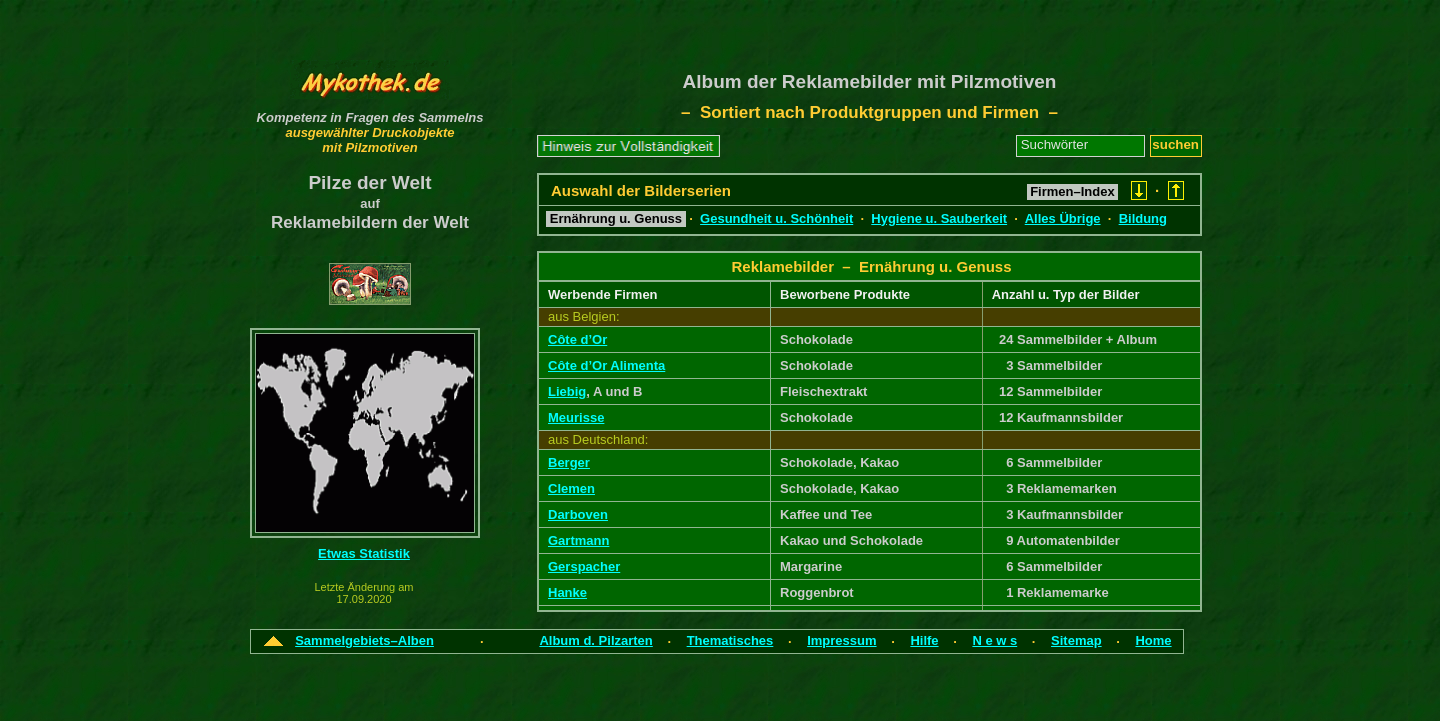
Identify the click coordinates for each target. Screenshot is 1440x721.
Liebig (567, 391)
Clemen (571, 488)
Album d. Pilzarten (595, 640)
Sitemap (1076, 640)
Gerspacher (584, 566)
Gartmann (578, 540)
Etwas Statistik (364, 553)
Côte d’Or (577, 339)
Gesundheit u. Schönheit (776, 218)
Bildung (1143, 218)
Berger (569, 462)
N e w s (994, 640)
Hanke (567, 592)
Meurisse (576, 417)
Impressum (841, 640)
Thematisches (730, 640)
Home (1153, 640)
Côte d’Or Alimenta (606, 365)
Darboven (578, 514)
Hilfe (924, 640)
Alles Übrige (1063, 218)
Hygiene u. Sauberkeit (939, 218)
